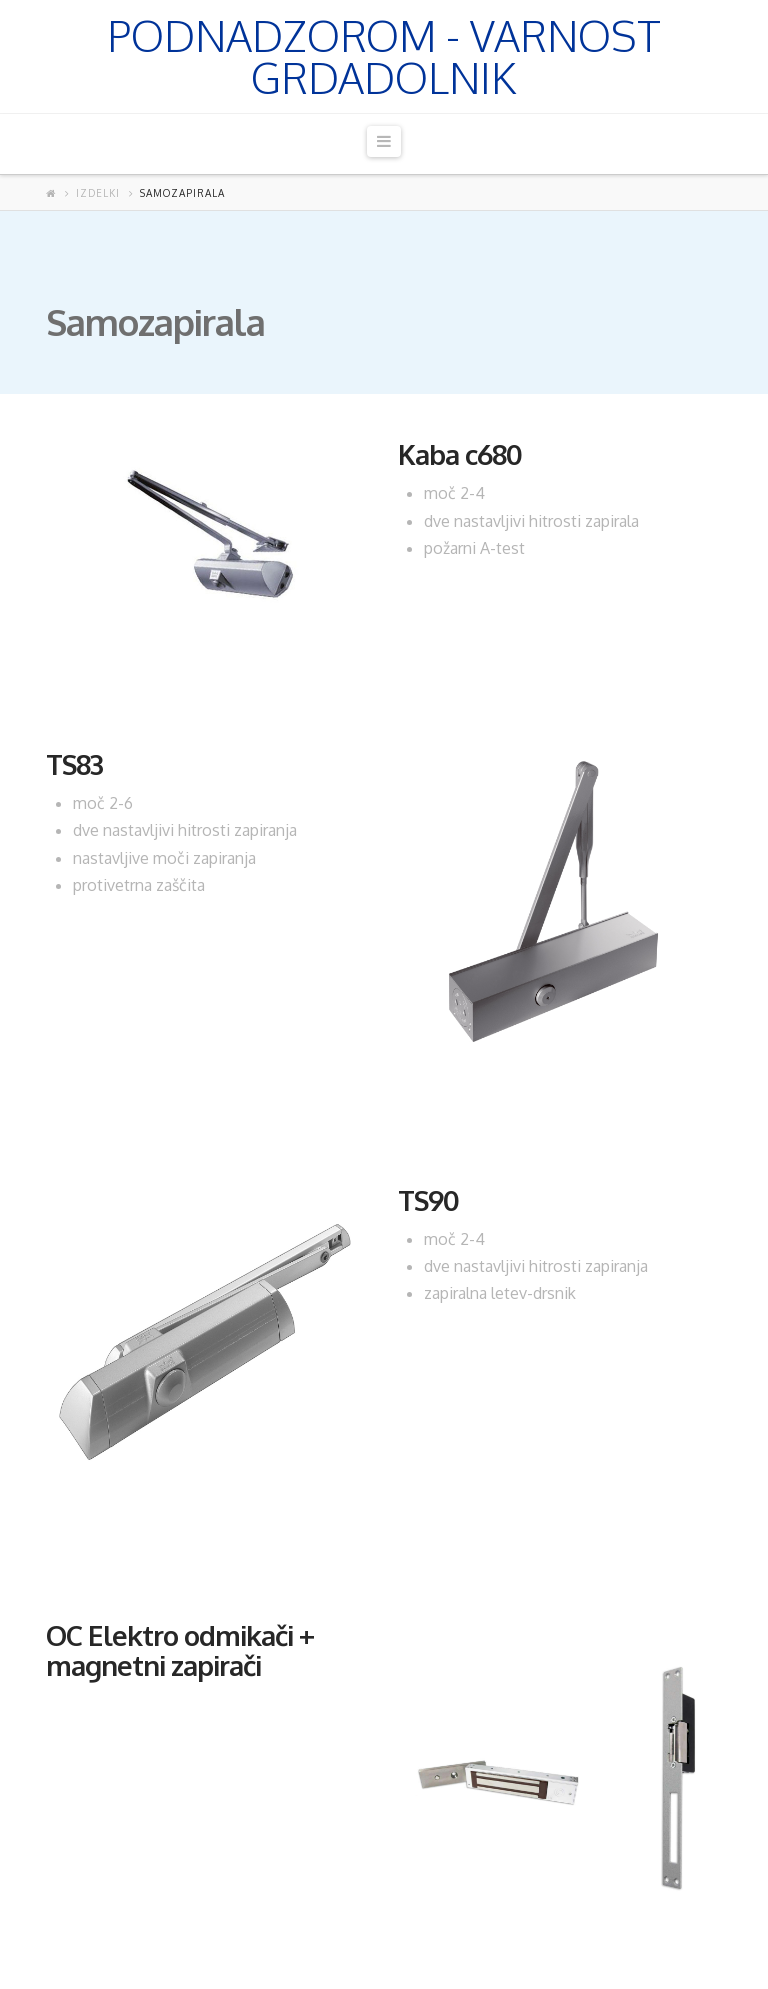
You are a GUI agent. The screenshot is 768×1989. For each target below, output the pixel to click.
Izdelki (98, 193)
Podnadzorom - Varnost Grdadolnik (384, 57)
